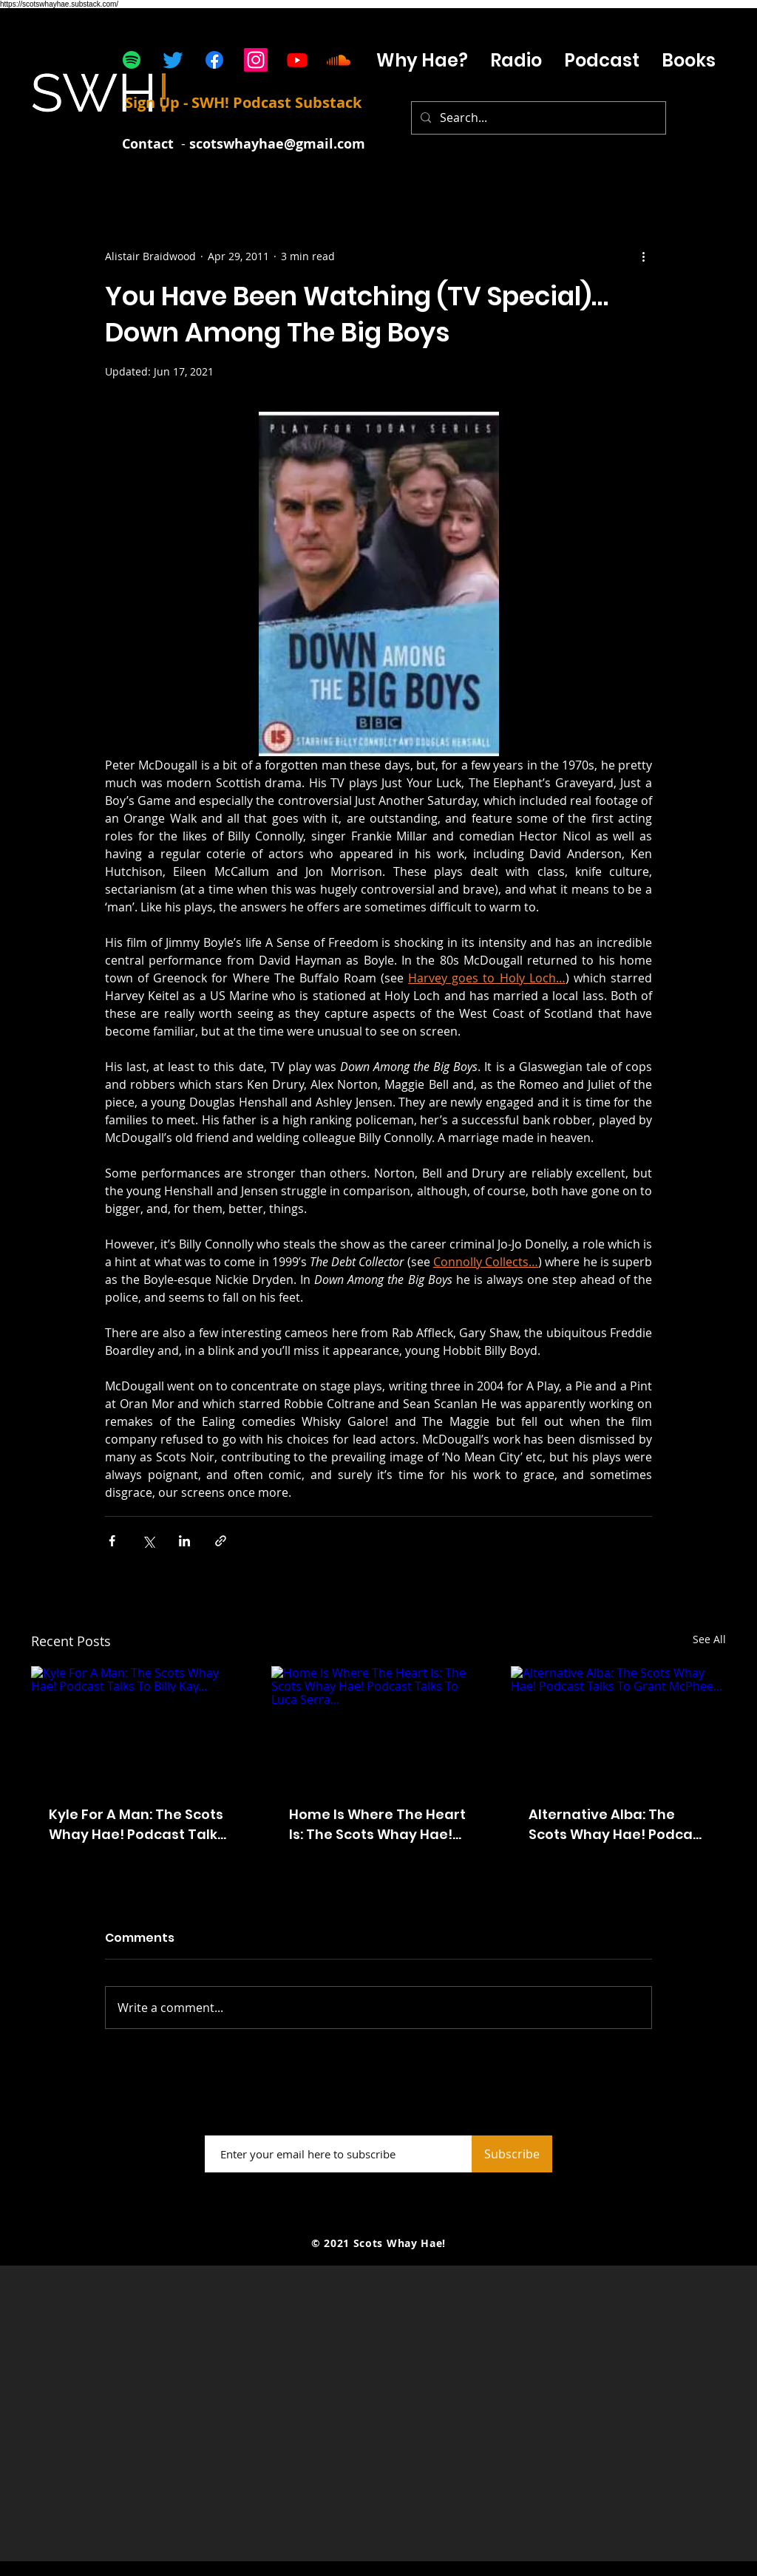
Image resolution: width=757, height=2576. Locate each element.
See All (709, 1639)
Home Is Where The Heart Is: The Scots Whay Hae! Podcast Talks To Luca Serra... (377, 1824)
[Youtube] (297, 60)
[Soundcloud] (338, 60)
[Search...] (537, 118)
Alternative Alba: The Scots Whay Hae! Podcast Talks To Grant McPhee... (617, 1824)
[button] (602, 60)
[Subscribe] (512, 2153)
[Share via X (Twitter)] (148, 1541)
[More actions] (643, 256)
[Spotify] (131, 60)
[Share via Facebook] (112, 1541)
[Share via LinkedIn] (184, 1541)
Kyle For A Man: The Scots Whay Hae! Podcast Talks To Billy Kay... (137, 1824)
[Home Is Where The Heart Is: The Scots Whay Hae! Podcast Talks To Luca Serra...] (378, 1726)
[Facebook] (214, 60)
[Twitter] (173, 60)
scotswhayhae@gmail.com (277, 144)
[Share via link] (221, 1541)
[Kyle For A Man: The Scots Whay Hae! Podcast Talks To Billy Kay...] (138, 1726)
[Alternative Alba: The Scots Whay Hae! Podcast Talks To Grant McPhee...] (618, 1726)
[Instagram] (256, 60)
